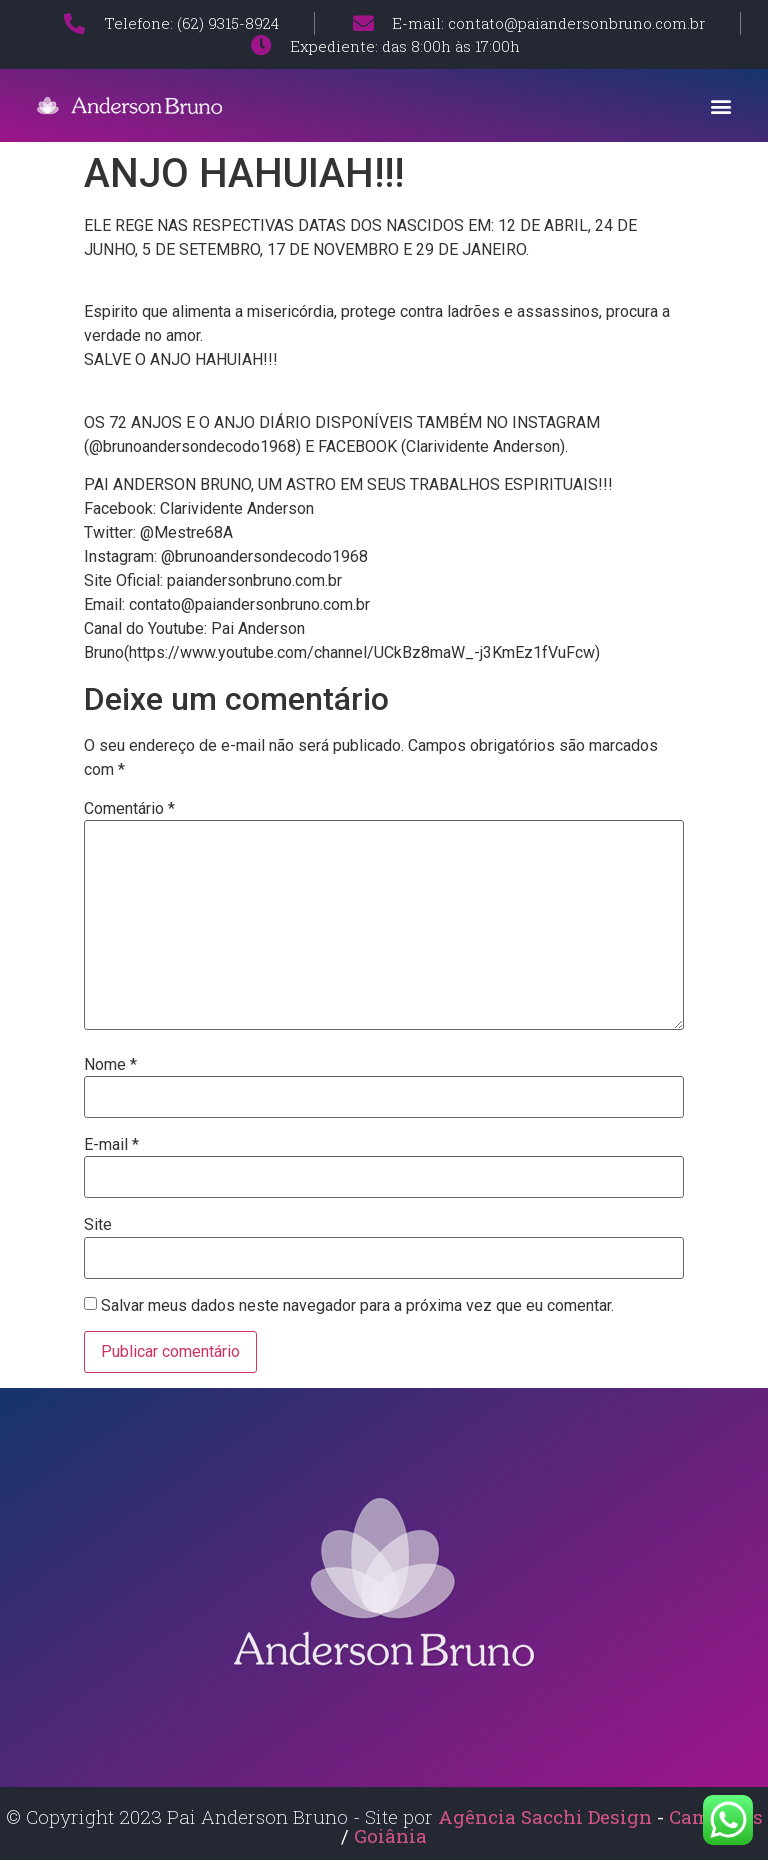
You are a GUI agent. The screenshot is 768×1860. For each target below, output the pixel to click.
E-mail (111, 1145)
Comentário (129, 809)
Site (98, 1225)
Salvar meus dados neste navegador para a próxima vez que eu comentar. (357, 1306)
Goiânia (390, 1835)
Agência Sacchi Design (545, 1816)
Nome (110, 1065)
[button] (721, 105)
